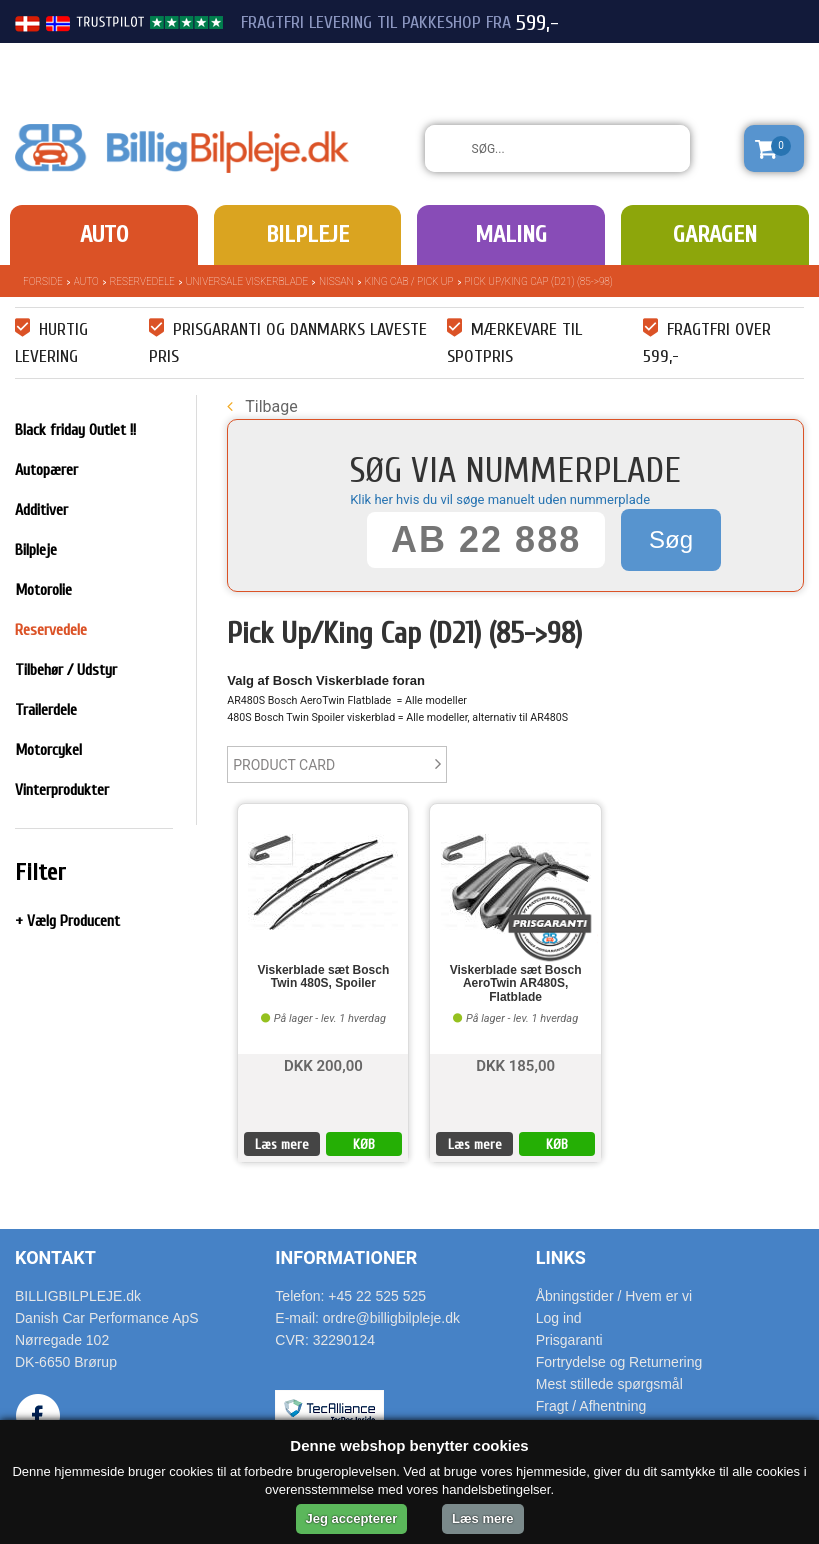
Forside (43, 281)
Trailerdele (46, 710)
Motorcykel (48, 750)
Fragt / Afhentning (591, 1406)
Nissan (336, 281)
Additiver (41, 510)
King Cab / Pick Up (409, 281)
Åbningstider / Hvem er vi (614, 1296)
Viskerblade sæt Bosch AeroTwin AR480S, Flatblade (516, 983)
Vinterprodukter (62, 790)
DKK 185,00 (515, 1064)
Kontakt (55, 1257)
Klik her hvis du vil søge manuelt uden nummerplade (500, 499)
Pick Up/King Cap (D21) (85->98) (539, 281)
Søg (671, 539)
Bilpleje (307, 234)
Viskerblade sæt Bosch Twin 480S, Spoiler (323, 977)
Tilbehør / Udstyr (66, 670)
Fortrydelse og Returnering (619, 1362)
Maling (511, 234)
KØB (364, 1144)
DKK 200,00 (323, 1064)
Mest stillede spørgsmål (609, 1384)
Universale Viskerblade (247, 281)
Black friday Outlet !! (75, 430)
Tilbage (262, 406)
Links (561, 1257)
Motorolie (43, 590)
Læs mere (282, 1144)
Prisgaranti (569, 1340)
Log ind (559, 1318)
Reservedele (142, 281)
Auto (104, 234)
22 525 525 (693, 58)
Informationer (346, 1257)
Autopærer (46, 470)
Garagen (715, 234)
